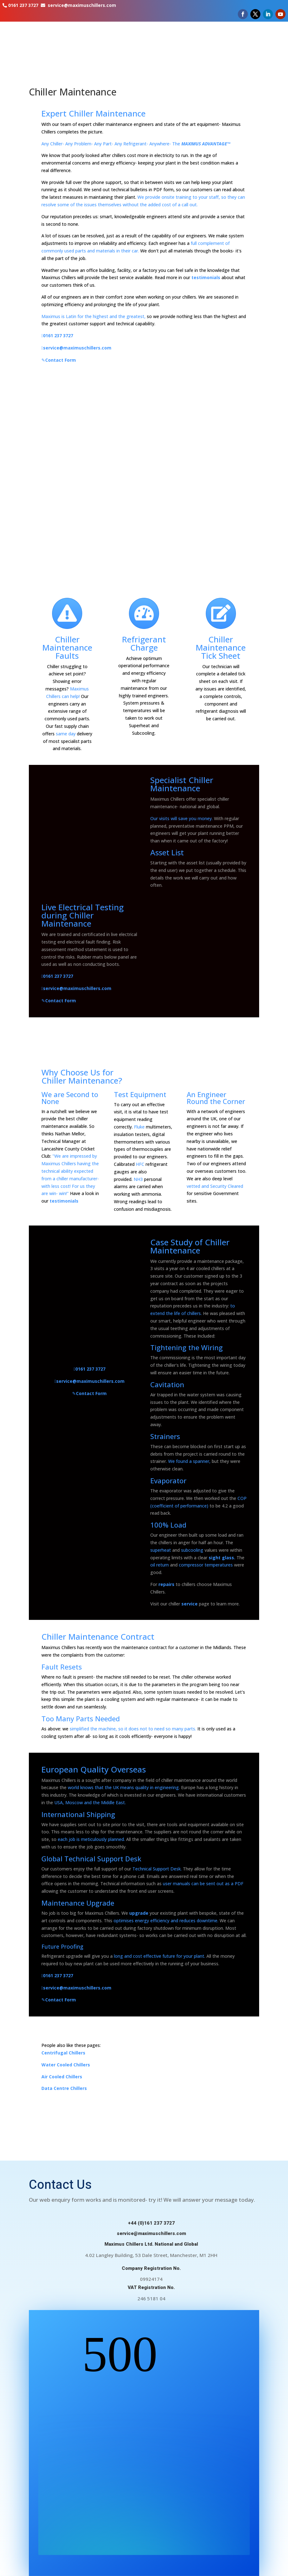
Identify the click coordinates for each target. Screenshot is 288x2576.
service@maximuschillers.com (82, 5)
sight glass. (222, 1558)
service (189, 1604)
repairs (166, 1584)
